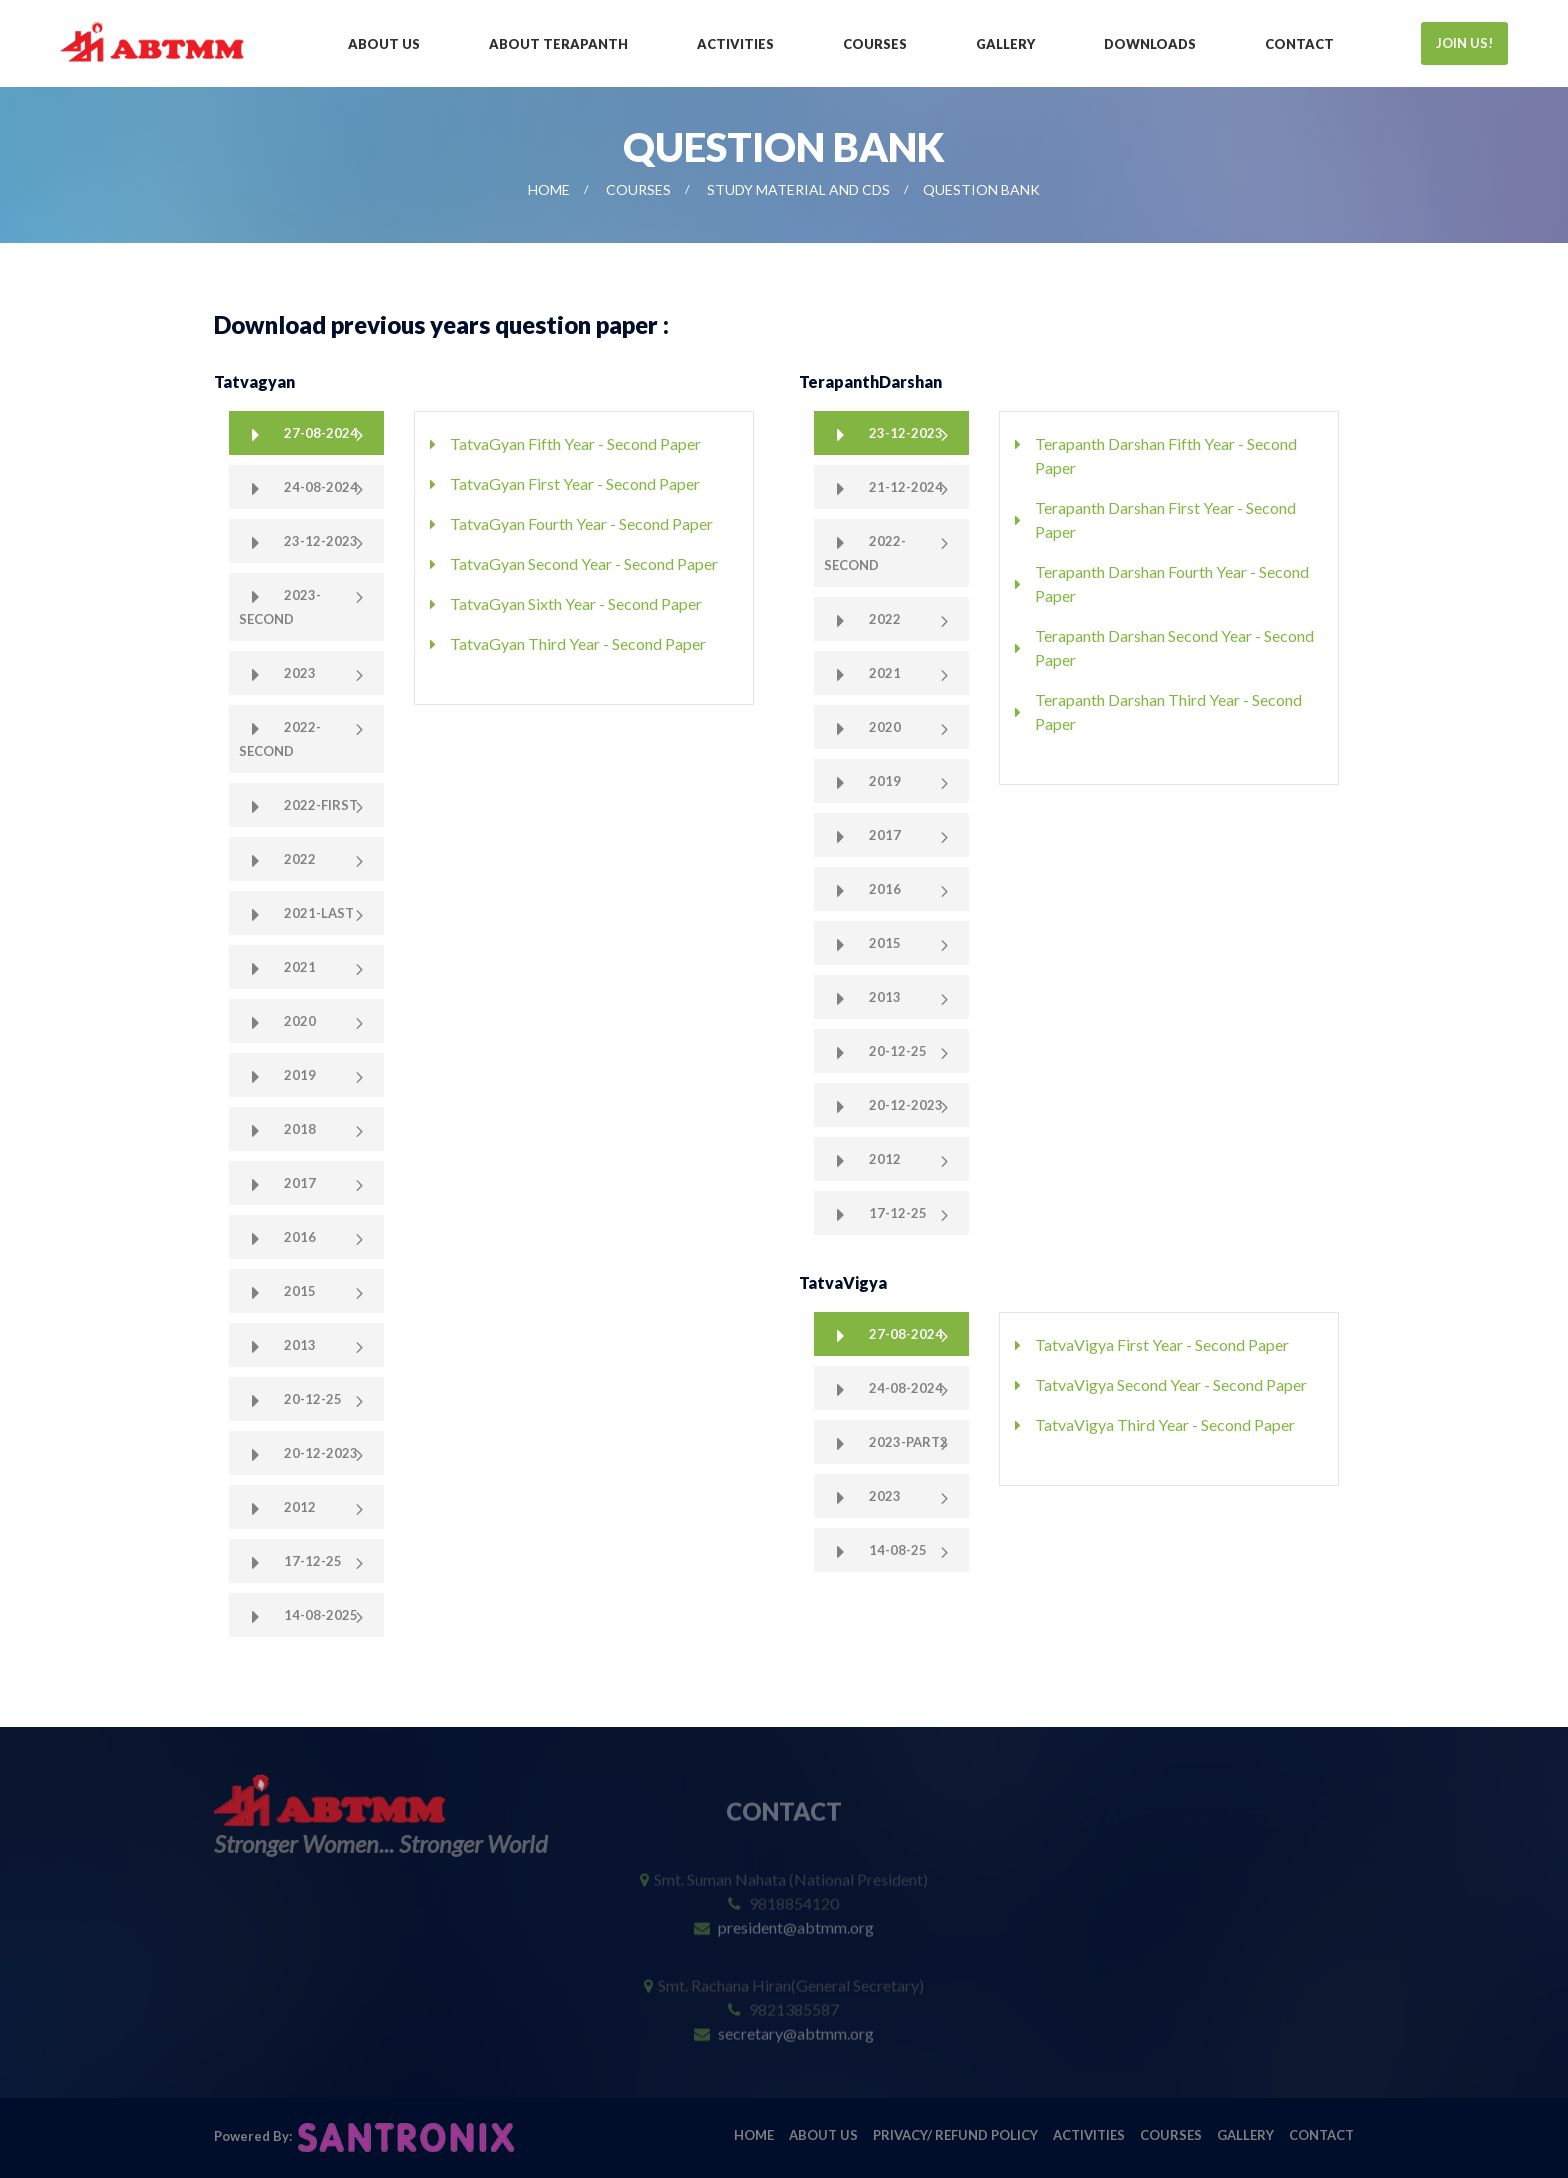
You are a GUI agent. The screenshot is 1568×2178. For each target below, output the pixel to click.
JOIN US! (1464, 43)
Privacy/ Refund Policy (955, 2135)
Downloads (1150, 44)
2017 (298, 1183)
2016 (298, 1237)
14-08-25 (896, 1550)
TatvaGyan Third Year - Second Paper (578, 643)
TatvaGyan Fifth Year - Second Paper (575, 443)
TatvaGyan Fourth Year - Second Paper (581, 523)
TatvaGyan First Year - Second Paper (575, 483)
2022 (298, 859)
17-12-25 (311, 1561)
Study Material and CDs (798, 189)
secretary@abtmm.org (796, 2020)
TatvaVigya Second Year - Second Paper (1171, 1384)
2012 (298, 1507)
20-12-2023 (319, 1453)
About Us (384, 44)
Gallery (1005, 44)
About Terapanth (558, 44)
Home (549, 189)
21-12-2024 (904, 487)
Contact (1299, 44)
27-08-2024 (319, 433)
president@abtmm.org (796, 1914)
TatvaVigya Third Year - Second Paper (1165, 1424)
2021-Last (317, 913)
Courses (875, 44)
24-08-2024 (319, 487)
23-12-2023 (319, 541)
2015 (298, 1291)
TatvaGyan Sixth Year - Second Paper (576, 603)
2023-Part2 (907, 1442)
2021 (298, 967)
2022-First (319, 805)
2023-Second (280, 607)
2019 (298, 1075)
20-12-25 (311, 1399)
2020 (298, 1021)
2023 (298, 673)
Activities (735, 44)
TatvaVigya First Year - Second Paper (1162, 1344)
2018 (298, 1129)
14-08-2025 (319, 1615)
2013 (298, 1345)
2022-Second (280, 739)
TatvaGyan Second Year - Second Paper (584, 563)
